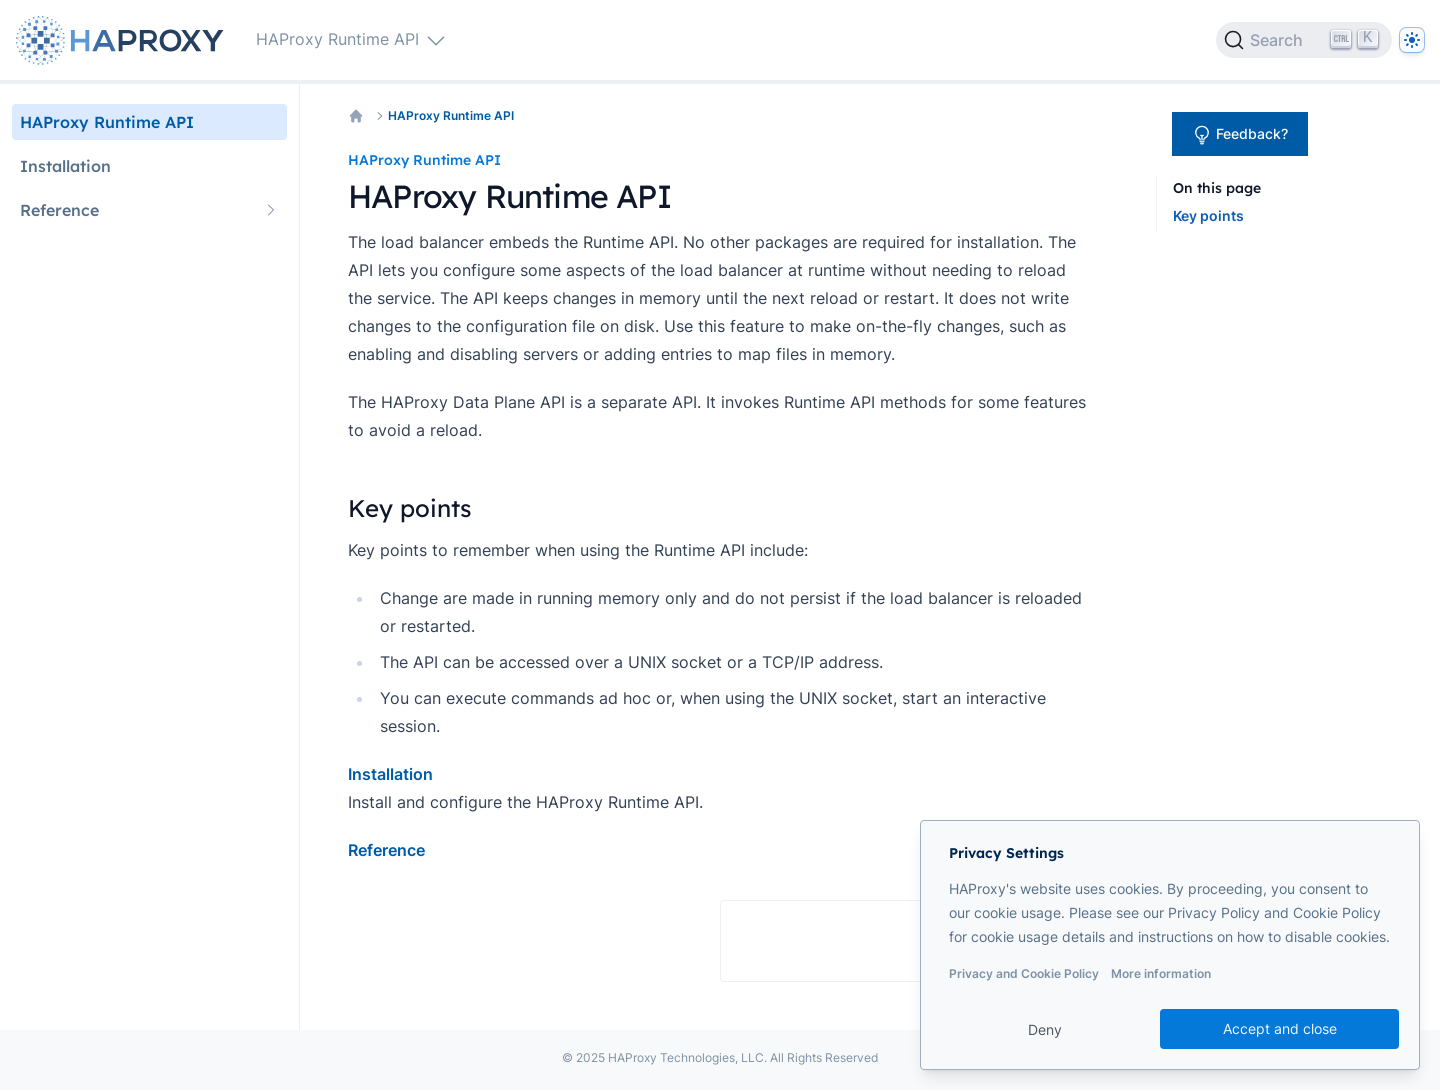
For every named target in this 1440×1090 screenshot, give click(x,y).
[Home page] (124, 40)
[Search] (1304, 40)
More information (1161, 973)
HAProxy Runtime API (451, 115)
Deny (1045, 1029)
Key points (1208, 215)
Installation (390, 774)
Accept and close (1280, 1028)
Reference (386, 850)
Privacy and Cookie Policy (1024, 973)
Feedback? (1240, 135)
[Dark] (1412, 40)
